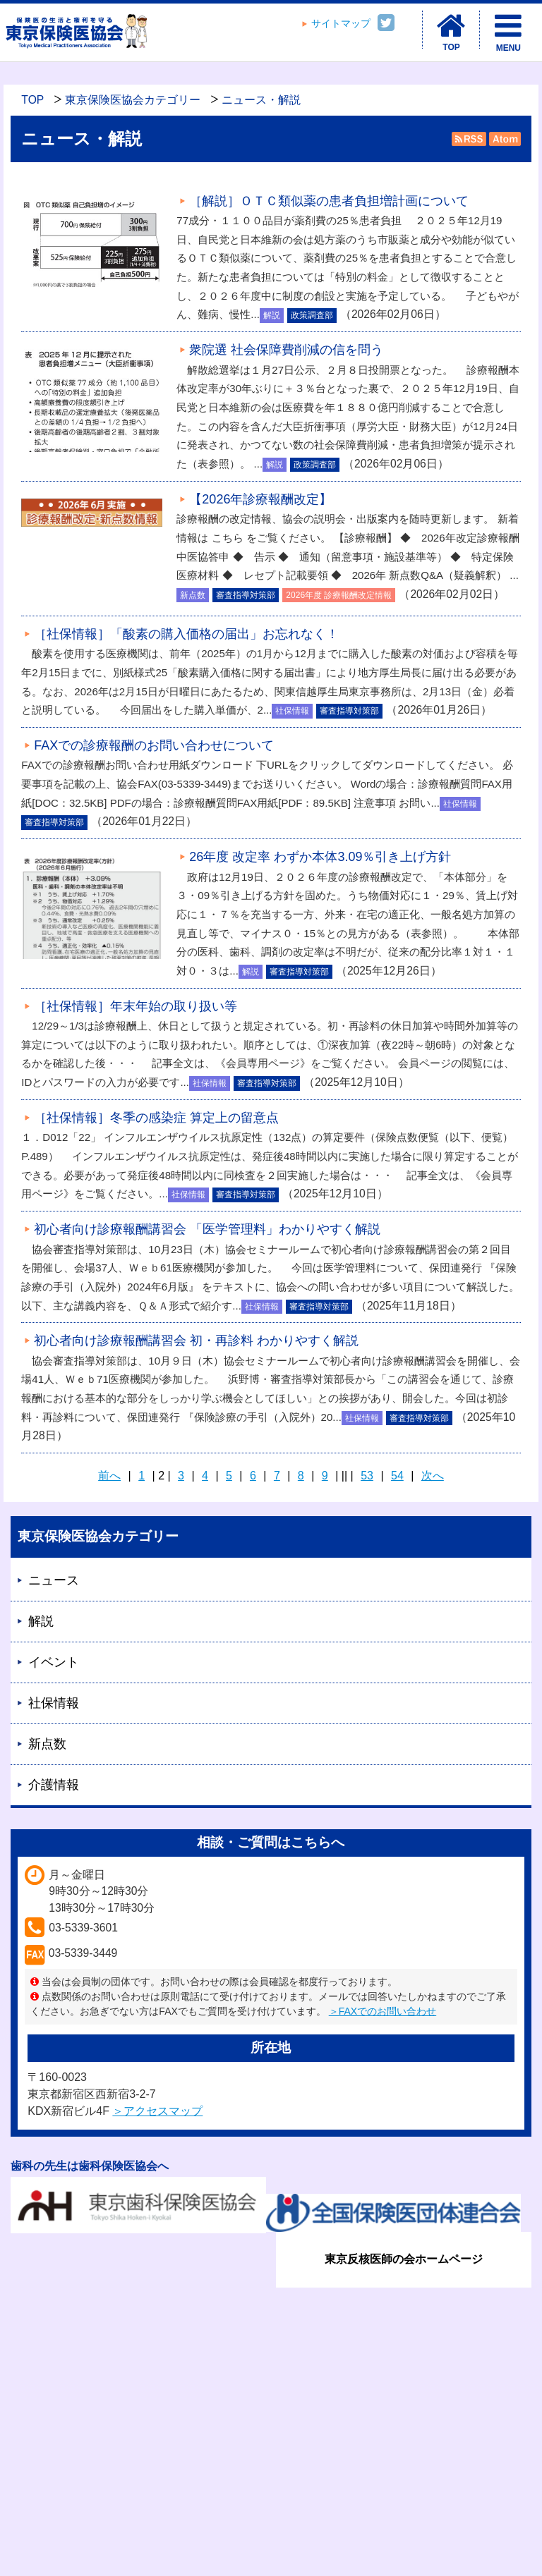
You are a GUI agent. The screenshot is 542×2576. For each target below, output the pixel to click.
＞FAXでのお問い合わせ (382, 2011)
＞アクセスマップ (157, 2111)
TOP (32, 100)
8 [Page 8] (301, 1476)
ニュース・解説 (261, 100)
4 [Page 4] (205, 1476)
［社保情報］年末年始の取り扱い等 (135, 1006)
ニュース (53, 1580)
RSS (469, 139)
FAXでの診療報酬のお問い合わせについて (154, 745)
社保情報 (53, 1703)
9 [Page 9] (325, 1476)
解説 (41, 1621)
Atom (503, 139)
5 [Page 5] (229, 1476)
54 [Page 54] (397, 1476)
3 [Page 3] (181, 1476)
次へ (432, 1476)
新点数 (47, 1744)
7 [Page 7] (277, 1476)
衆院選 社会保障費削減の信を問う (286, 350)
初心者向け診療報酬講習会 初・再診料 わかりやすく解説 (196, 1340)
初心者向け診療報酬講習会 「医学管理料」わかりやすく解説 (207, 1229)
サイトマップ (341, 23)
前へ (109, 1476)
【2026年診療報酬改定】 (260, 499)
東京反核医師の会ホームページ (404, 2259)
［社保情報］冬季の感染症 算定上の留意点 (156, 1118)
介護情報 (53, 1785)
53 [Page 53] (367, 1476)
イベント (53, 1662)
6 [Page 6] (253, 1476)
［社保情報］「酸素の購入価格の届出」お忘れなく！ (186, 634)
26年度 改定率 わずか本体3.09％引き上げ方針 (320, 857)
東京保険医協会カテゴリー (132, 100)
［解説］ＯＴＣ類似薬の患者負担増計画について (329, 201)
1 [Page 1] (141, 1476)
